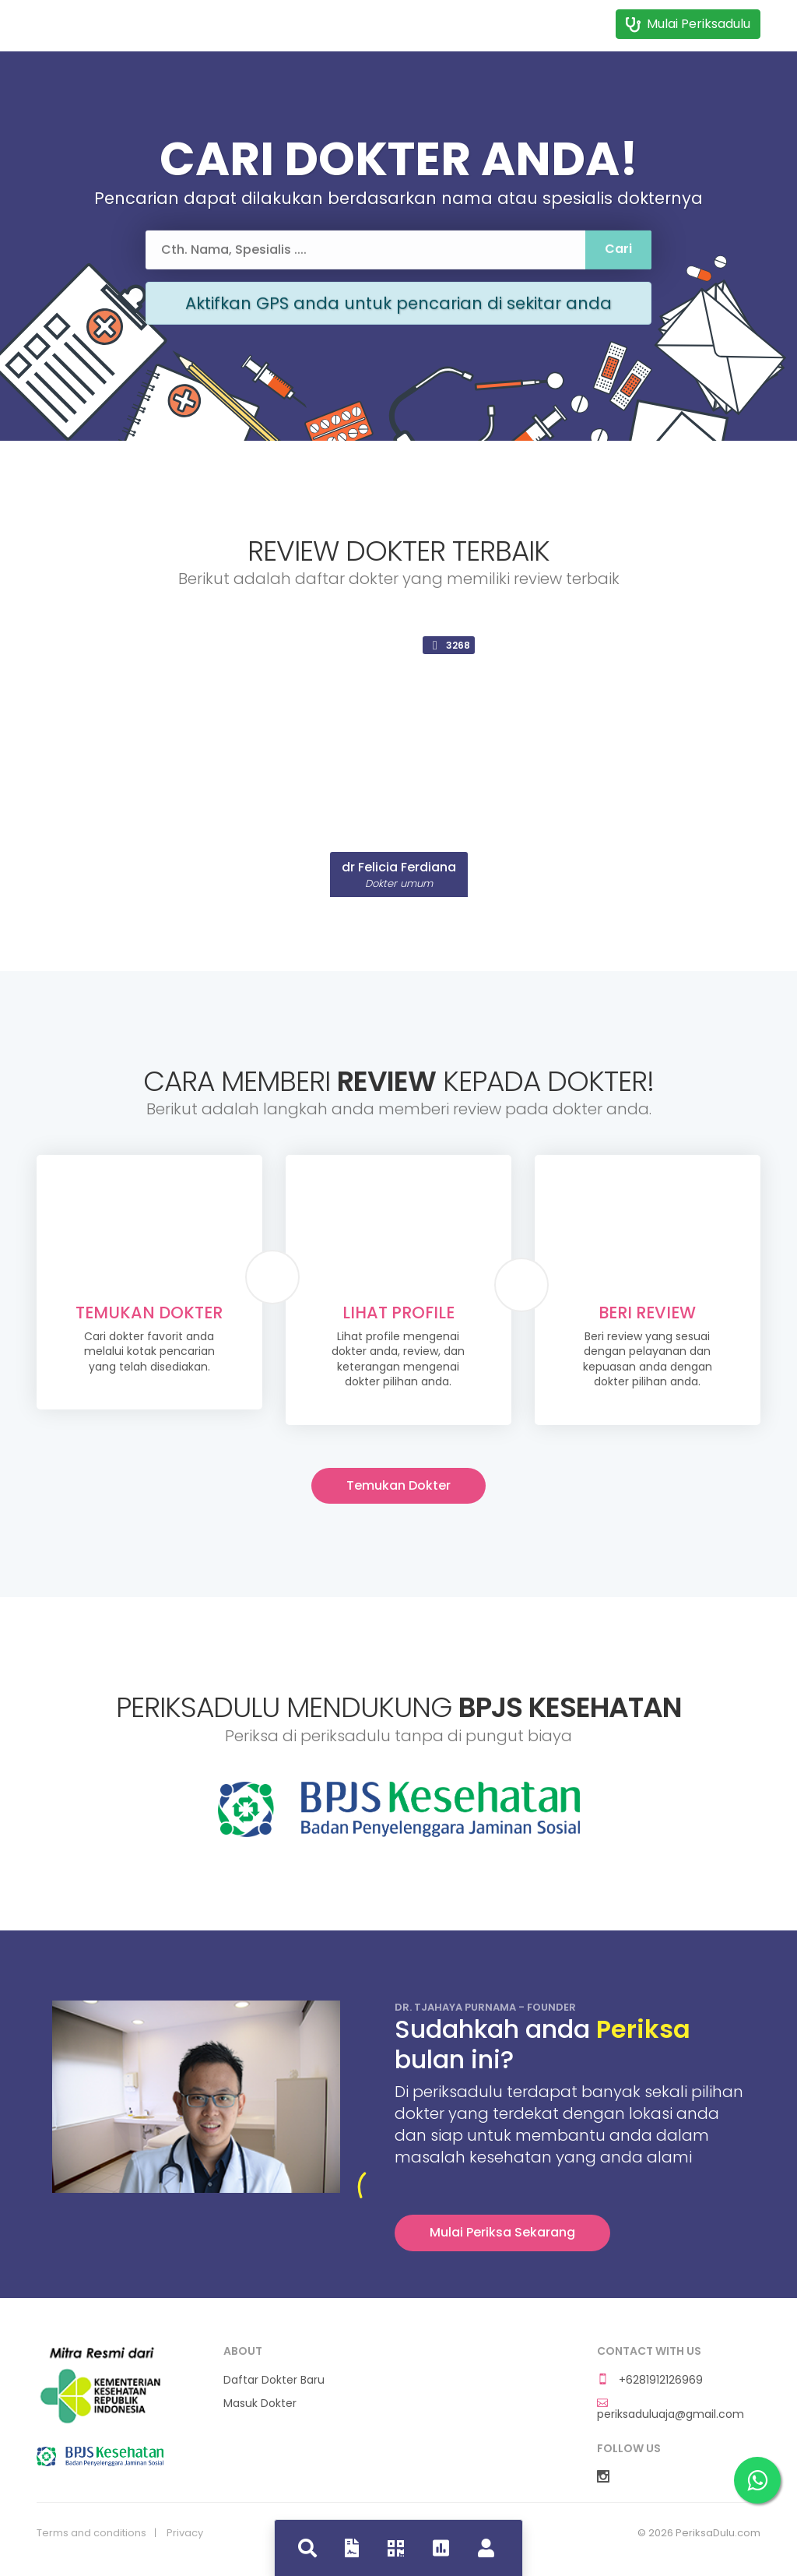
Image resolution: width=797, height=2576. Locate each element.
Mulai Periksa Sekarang (502, 2232)
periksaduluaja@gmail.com (670, 2409)
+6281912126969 (650, 2380)
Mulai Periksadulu (688, 24)
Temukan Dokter (398, 1485)
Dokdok (100, 22)
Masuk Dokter (260, 2403)
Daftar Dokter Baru (274, 2380)
